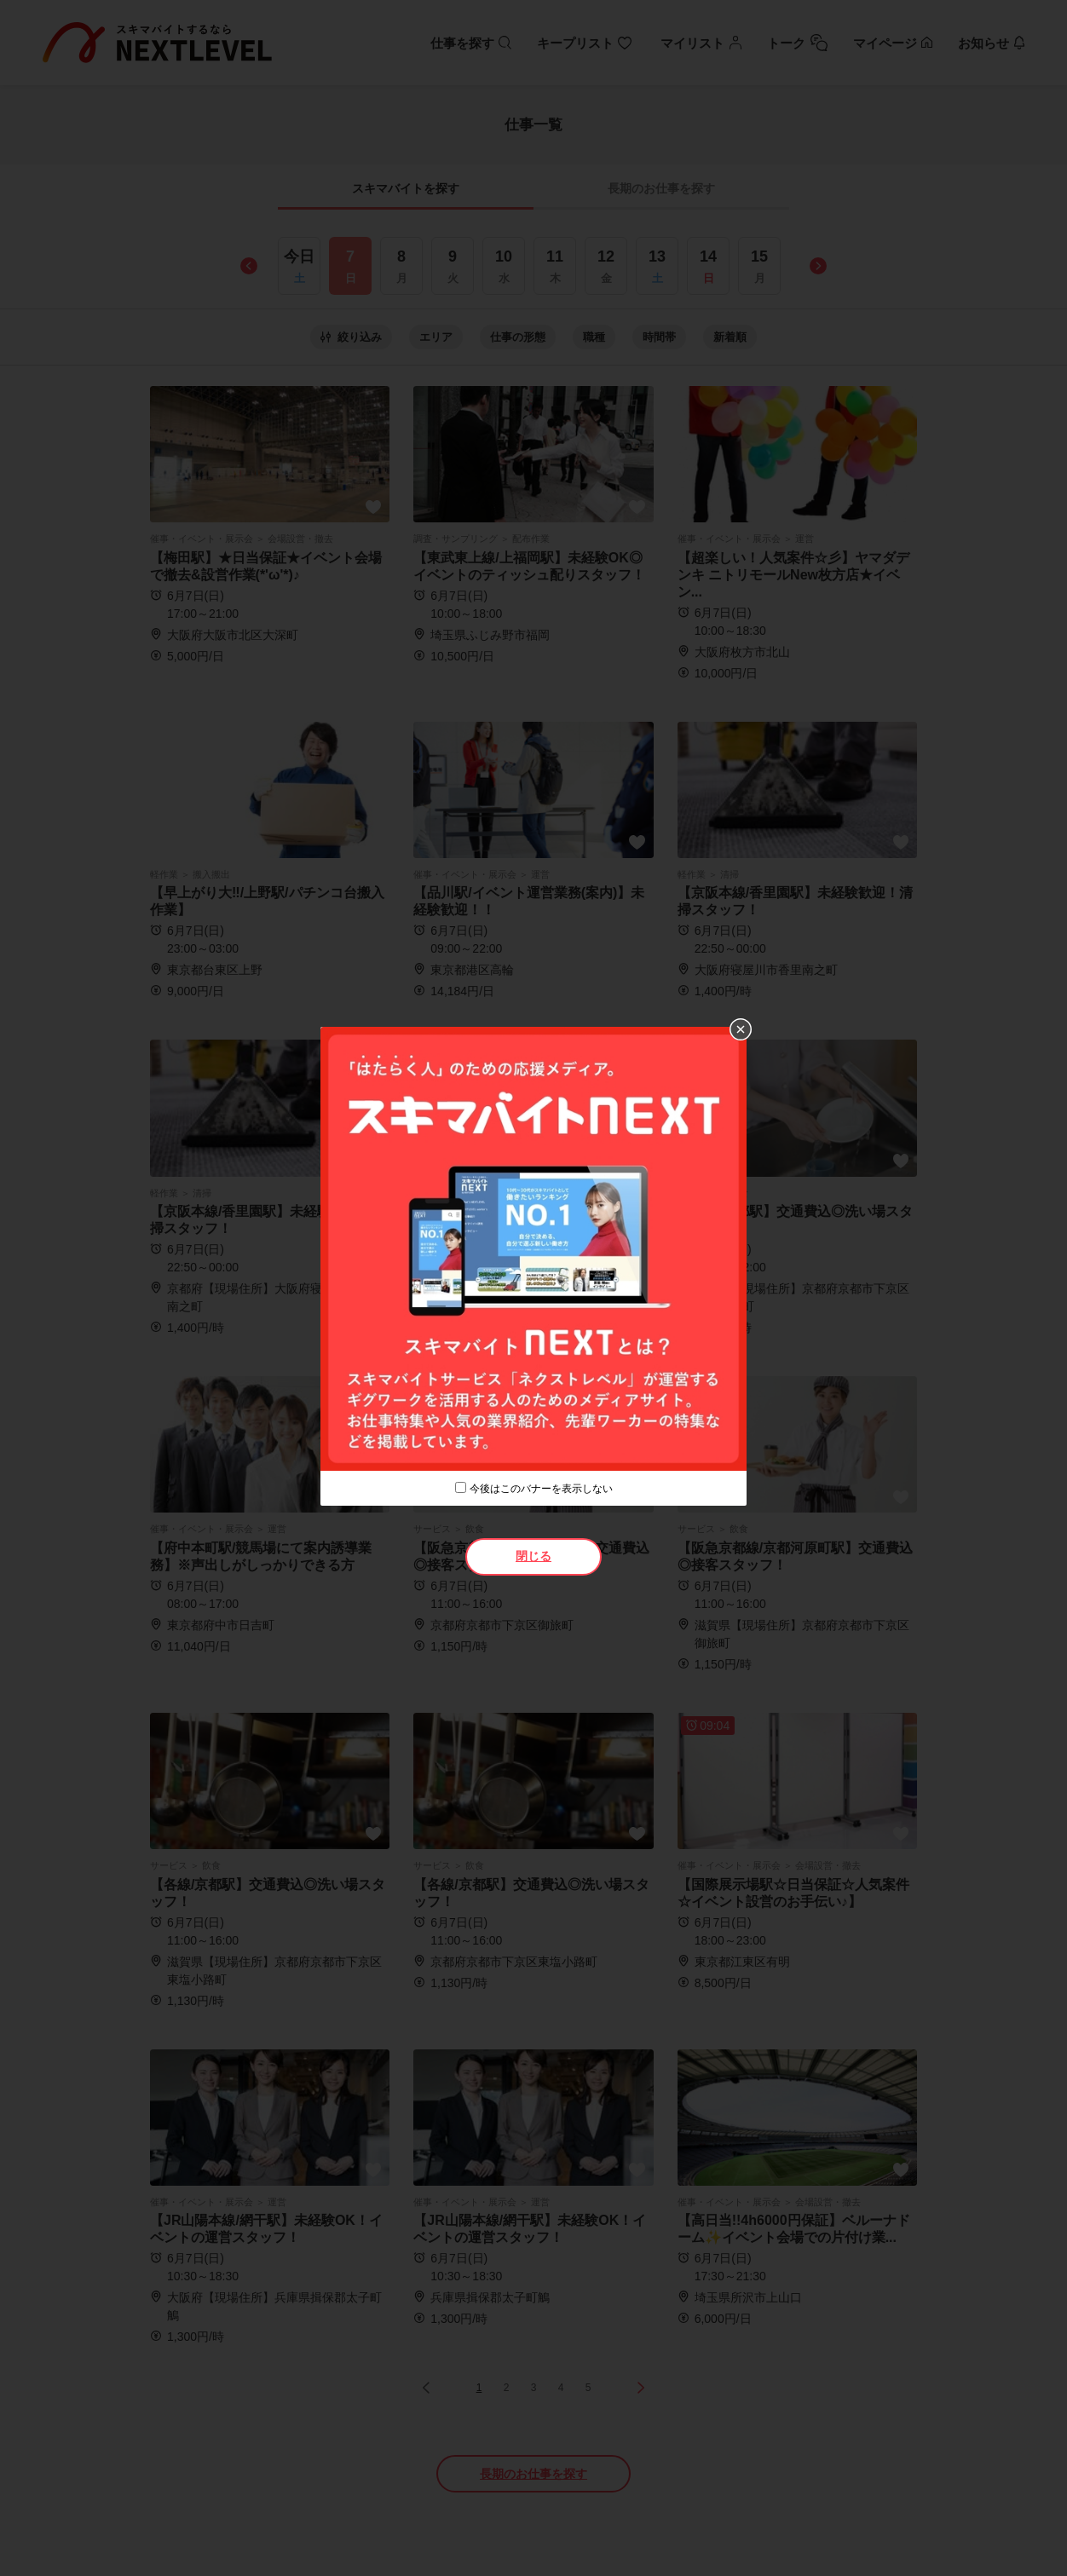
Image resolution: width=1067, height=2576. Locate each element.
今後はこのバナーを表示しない (541, 1489)
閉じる (533, 1556)
